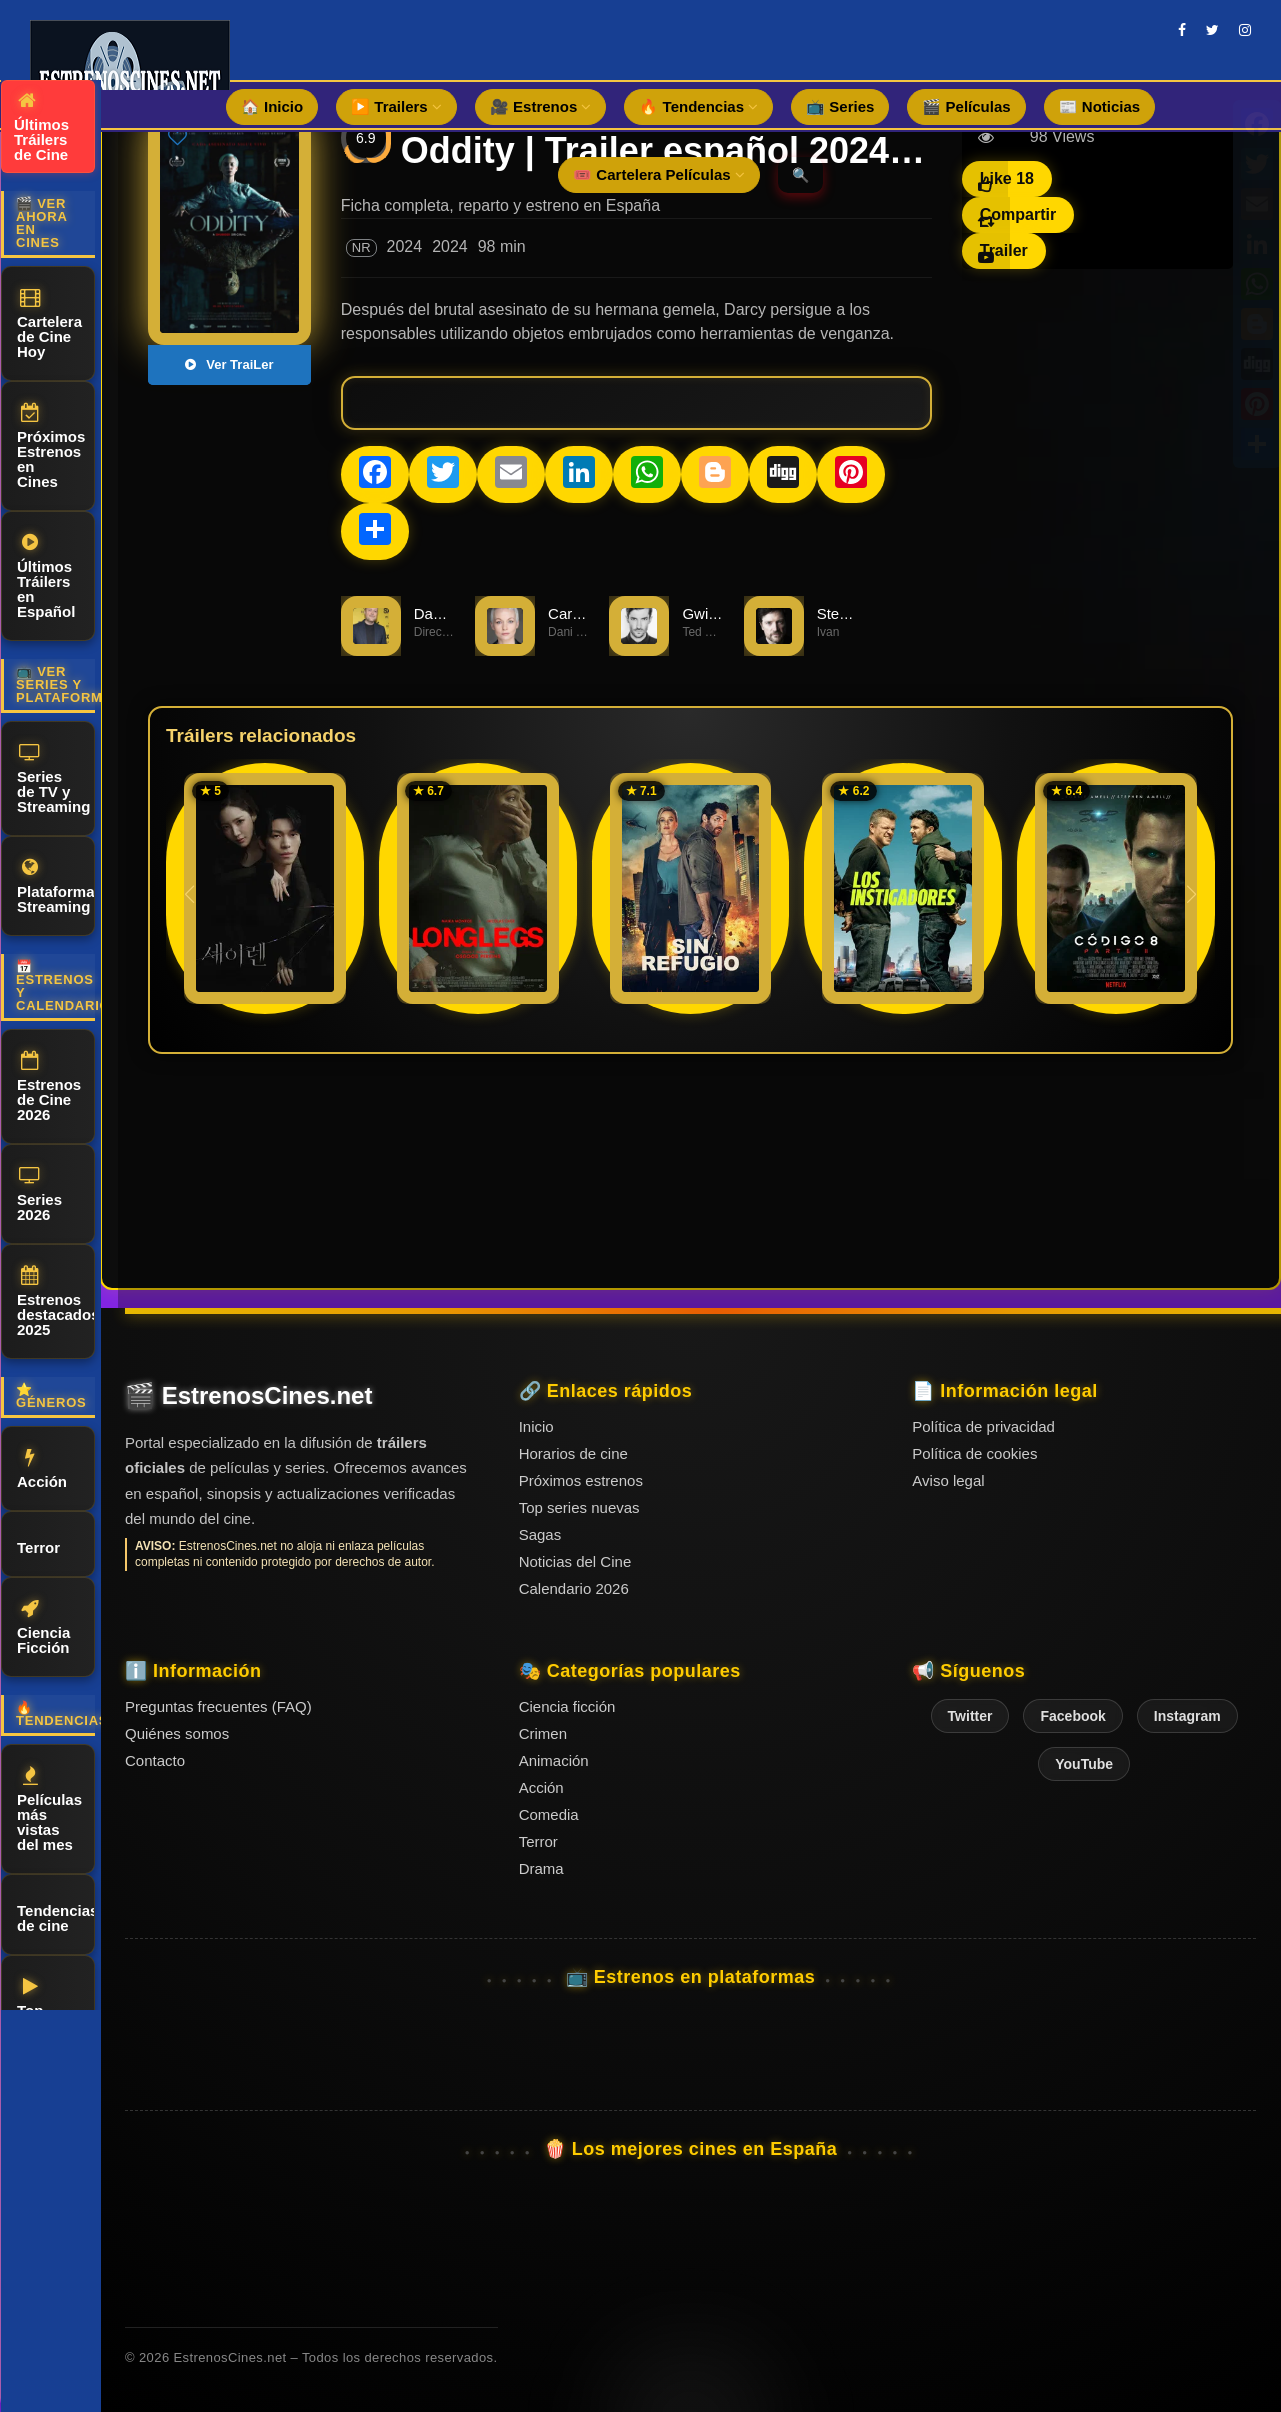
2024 (405, 246)
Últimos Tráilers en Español (46, 576)
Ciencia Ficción (43, 1627)
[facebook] (1182, 30)
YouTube (1084, 1764)
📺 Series (840, 106)
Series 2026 (39, 1194)
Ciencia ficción (567, 1706)
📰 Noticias (1100, 106)
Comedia (549, 1814)
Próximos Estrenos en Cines (51, 446)
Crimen (543, 1733)
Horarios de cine (573, 1453)
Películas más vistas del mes (49, 1809)
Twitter (970, 1716)
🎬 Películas (966, 106)
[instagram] (1245, 30)
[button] (1191, 894)
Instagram (1187, 1716)
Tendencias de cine (56, 1915)
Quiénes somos (177, 1733)
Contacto (155, 1760)
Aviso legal (948, 1480)
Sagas (540, 1534)
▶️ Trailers (396, 106)
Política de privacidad (983, 1426)
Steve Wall (852, 613)
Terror (38, 1544)
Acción (42, 1469)
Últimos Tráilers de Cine (41, 127)
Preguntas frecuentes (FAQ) (218, 1706)
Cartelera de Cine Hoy (49, 324)
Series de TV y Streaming (53, 779)
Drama (541, 1868)
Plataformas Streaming (56, 886)
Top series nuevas (579, 1507)
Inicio (536, 1426)
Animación (554, 1760)
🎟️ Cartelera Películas (659, 174)
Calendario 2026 (574, 1588)
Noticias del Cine (575, 1561)
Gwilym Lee (721, 613)
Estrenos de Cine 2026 (49, 1087)
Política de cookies (974, 1453)
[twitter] (1212, 30)
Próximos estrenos (581, 1480)
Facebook (1072, 1716)
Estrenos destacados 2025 (56, 1302)
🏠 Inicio (272, 106)
